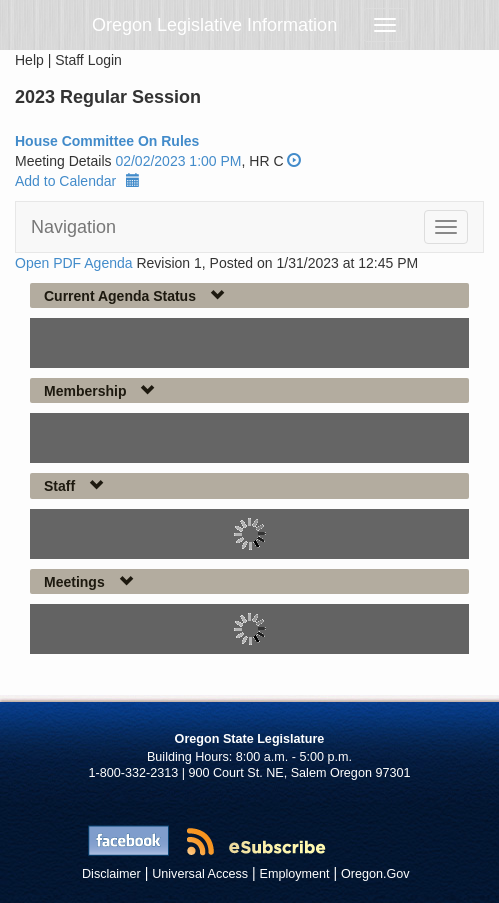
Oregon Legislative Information (214, 25)
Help (29, 60)
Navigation (73, 227)
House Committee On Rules (107, 141)
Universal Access (200, 874)
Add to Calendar (77, 181)
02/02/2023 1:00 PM (178, 161)
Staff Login (88, 60)
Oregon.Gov (375, 874)
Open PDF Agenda (74, 263)
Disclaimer (111, 874)
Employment (295, 874)
